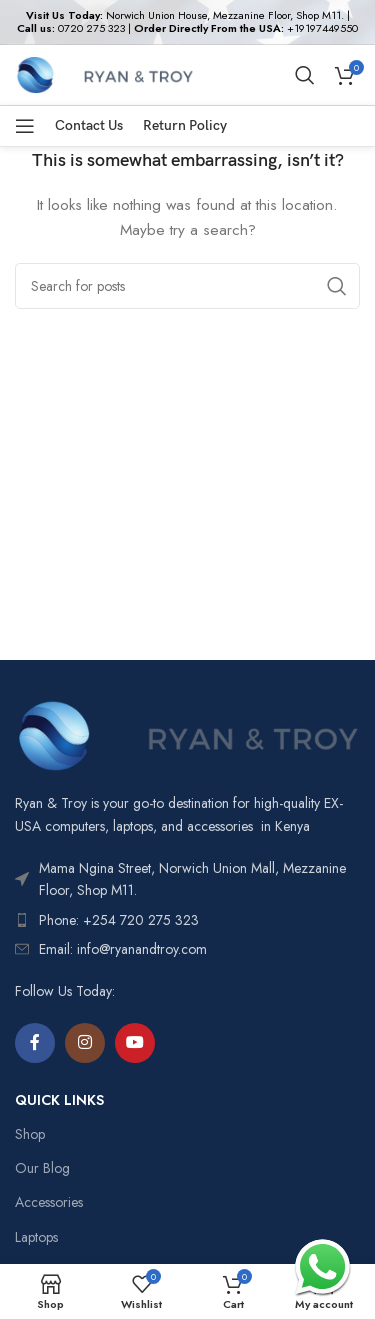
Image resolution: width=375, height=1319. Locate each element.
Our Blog (42, 1168)
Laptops (36, 1237)
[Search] (305, 75)
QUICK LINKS (59, 1100)
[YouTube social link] (135, 1043)
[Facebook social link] (35, 1043)
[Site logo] (104, 73)
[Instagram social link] (85, 1043)
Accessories (49, 1202)
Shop (30, 1134)
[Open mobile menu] (25, 126)
